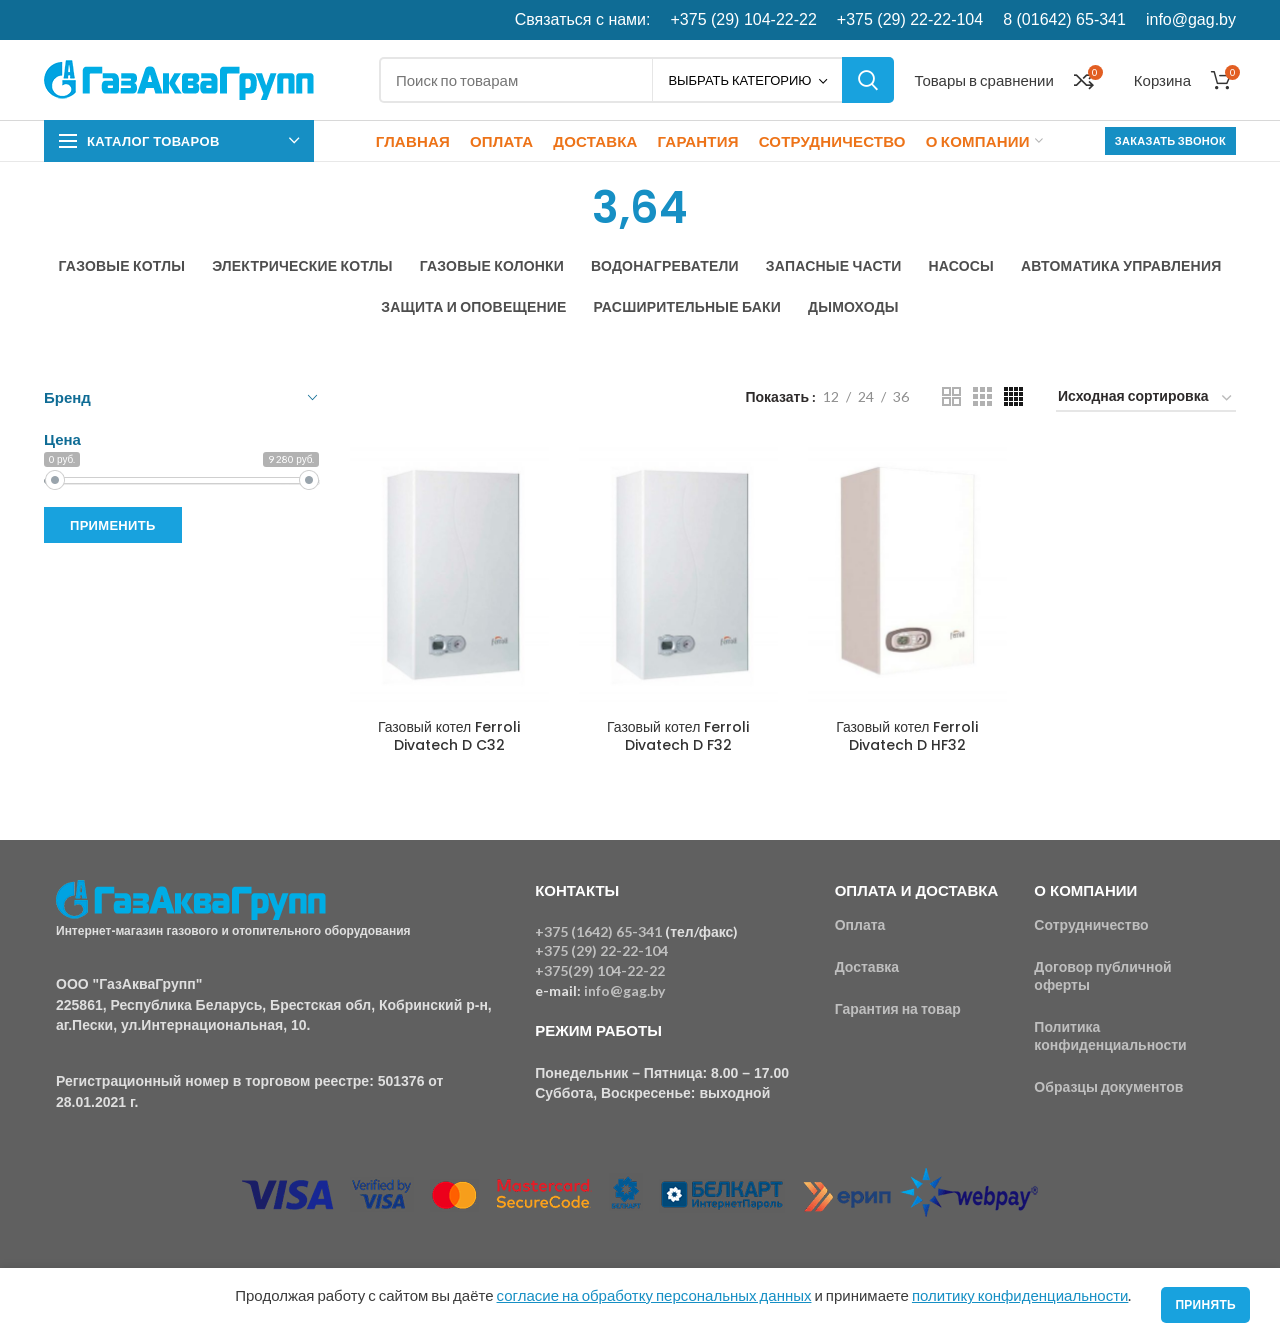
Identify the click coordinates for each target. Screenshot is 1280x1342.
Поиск (868, 80)
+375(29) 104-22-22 (600, 970)
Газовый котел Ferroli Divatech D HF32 (907, 736)
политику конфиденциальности (1020, 1295)
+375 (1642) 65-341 (598, 931)
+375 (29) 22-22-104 (910, 19)
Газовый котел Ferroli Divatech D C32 (449, 736)
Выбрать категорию (739, 80)
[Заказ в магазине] (1146, 399)
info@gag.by (1191, 19)
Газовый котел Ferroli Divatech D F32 (678, 736)
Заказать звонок (1170, 140)
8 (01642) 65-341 (1064, 19)
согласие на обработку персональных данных (654, 1295)
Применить (113, 525)
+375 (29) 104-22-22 (744, 19)
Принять (1205, 1304)
